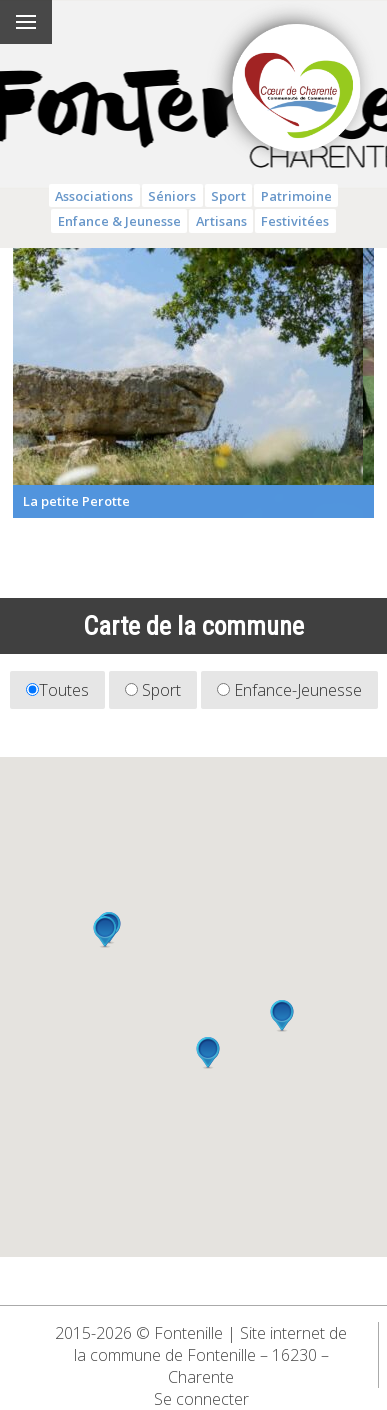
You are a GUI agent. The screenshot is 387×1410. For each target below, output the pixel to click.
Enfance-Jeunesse (289, 690)
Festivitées (295, 221)
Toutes (57, 690)
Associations (94, 196)
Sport (228, 196)
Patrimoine (296, 196)
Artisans (221, 221)
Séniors (172, 196)
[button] (208, 1053)
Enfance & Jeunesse (119, 221)
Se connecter (201, 1399)
